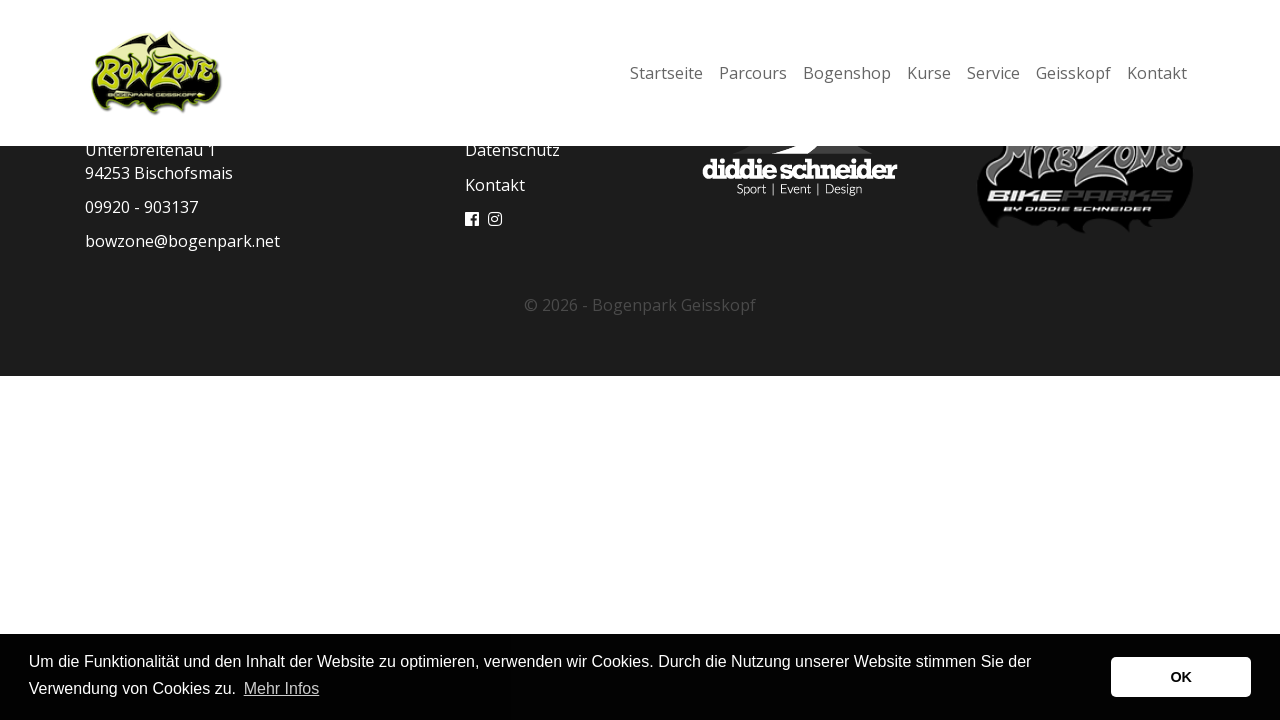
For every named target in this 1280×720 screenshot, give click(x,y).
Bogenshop (847, 73)
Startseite (666, 73)
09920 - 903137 (141, 207)
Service (993, 73)
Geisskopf (1073, 73)
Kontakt (1157, 73)
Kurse (929, 73)
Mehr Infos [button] (282, 688)
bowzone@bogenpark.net (182, 241)
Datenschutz (512, 150)
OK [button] (1181, 677)
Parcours (753, 73)
